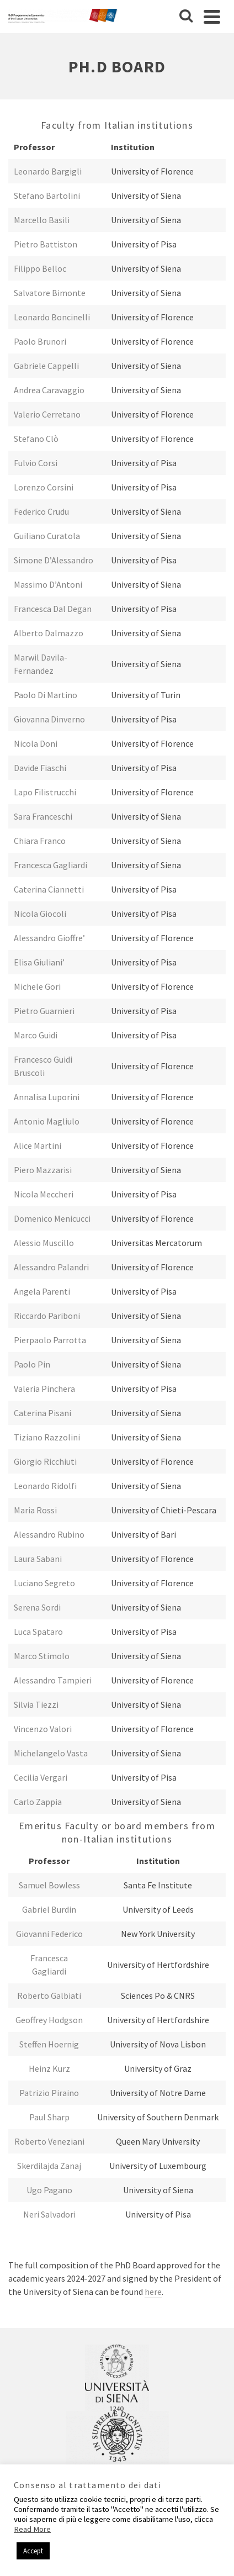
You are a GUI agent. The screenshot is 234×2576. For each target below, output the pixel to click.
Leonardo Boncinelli (52, 317)
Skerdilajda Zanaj (49, 2165)
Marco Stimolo (42, 1655)
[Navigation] (212, 16)
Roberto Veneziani (49, 2141)
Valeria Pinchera (44, 1388)
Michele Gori (37, 986)
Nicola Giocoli (40, 913)
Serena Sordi (37, 1607)
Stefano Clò (36, 438)
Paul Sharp (49, 2117)
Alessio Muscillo (44, 1242)
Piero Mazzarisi (43, 1169)
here (153, 2291)
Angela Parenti (42, 1291)
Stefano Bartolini (47, 195)
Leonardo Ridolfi (45, 1485)
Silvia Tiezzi (36, 1704)
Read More (32, 2529)
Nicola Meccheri (43, 1194)
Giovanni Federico (49, 1933)
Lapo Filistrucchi (45, 792)
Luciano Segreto (44, 1582)
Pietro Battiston (45, 244)
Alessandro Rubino (49, 1534)
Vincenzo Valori (43, 1728)
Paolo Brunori (40, 341)
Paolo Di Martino (45, 694)
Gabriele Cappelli (46, 365)
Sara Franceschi (43, 816)
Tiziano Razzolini (47, 1437)
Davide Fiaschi (40, 767)
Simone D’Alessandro (53, 560)
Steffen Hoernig (49, 2044)
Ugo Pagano (49, 2189)
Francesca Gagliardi (50, 864)
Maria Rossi (35, 1510)
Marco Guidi (35, 1035)
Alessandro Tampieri (53, 1680)
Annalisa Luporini (46, 1096)
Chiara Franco (40, 840)
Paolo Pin (32, 1364)
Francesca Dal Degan (53, 608)
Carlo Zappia (38, 1801)
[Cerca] (186, 16)
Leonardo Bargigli (48, 171)
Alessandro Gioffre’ (49, 937)
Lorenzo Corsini (43, 487)
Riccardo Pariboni (47, 1315)
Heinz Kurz (49, 2068)
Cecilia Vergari (40, 1777)
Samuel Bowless (49, 1885)
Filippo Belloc (40, 268)
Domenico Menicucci (52, 1218)
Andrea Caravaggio (49, 389)
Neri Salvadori (49, 2214)
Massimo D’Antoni (48, 584)
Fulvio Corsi (35, 462)
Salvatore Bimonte (50, 292)
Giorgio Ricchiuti (45, 1461)
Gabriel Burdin (49, 1909)
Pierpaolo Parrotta (50, 1339)
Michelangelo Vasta (51, 1753)
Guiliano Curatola (47, 535)
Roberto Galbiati (49, 1995)
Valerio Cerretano (47, 414)
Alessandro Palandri (51, 1267)
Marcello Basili (42, 219)
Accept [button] (33, 2551)
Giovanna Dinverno (49, 719)
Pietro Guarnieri (44, 1010)
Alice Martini (37, 1145)
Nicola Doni (35, 743)
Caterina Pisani (42, 1412)
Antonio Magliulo (46, 1121)
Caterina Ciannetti (49, 889)
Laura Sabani (38, 1558)
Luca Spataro (38, 1631)
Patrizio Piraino (49, 2092)
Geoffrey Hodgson (49, 2019)
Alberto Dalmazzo (48, 632)
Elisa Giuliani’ (39, 962)
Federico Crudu (41, 511)
